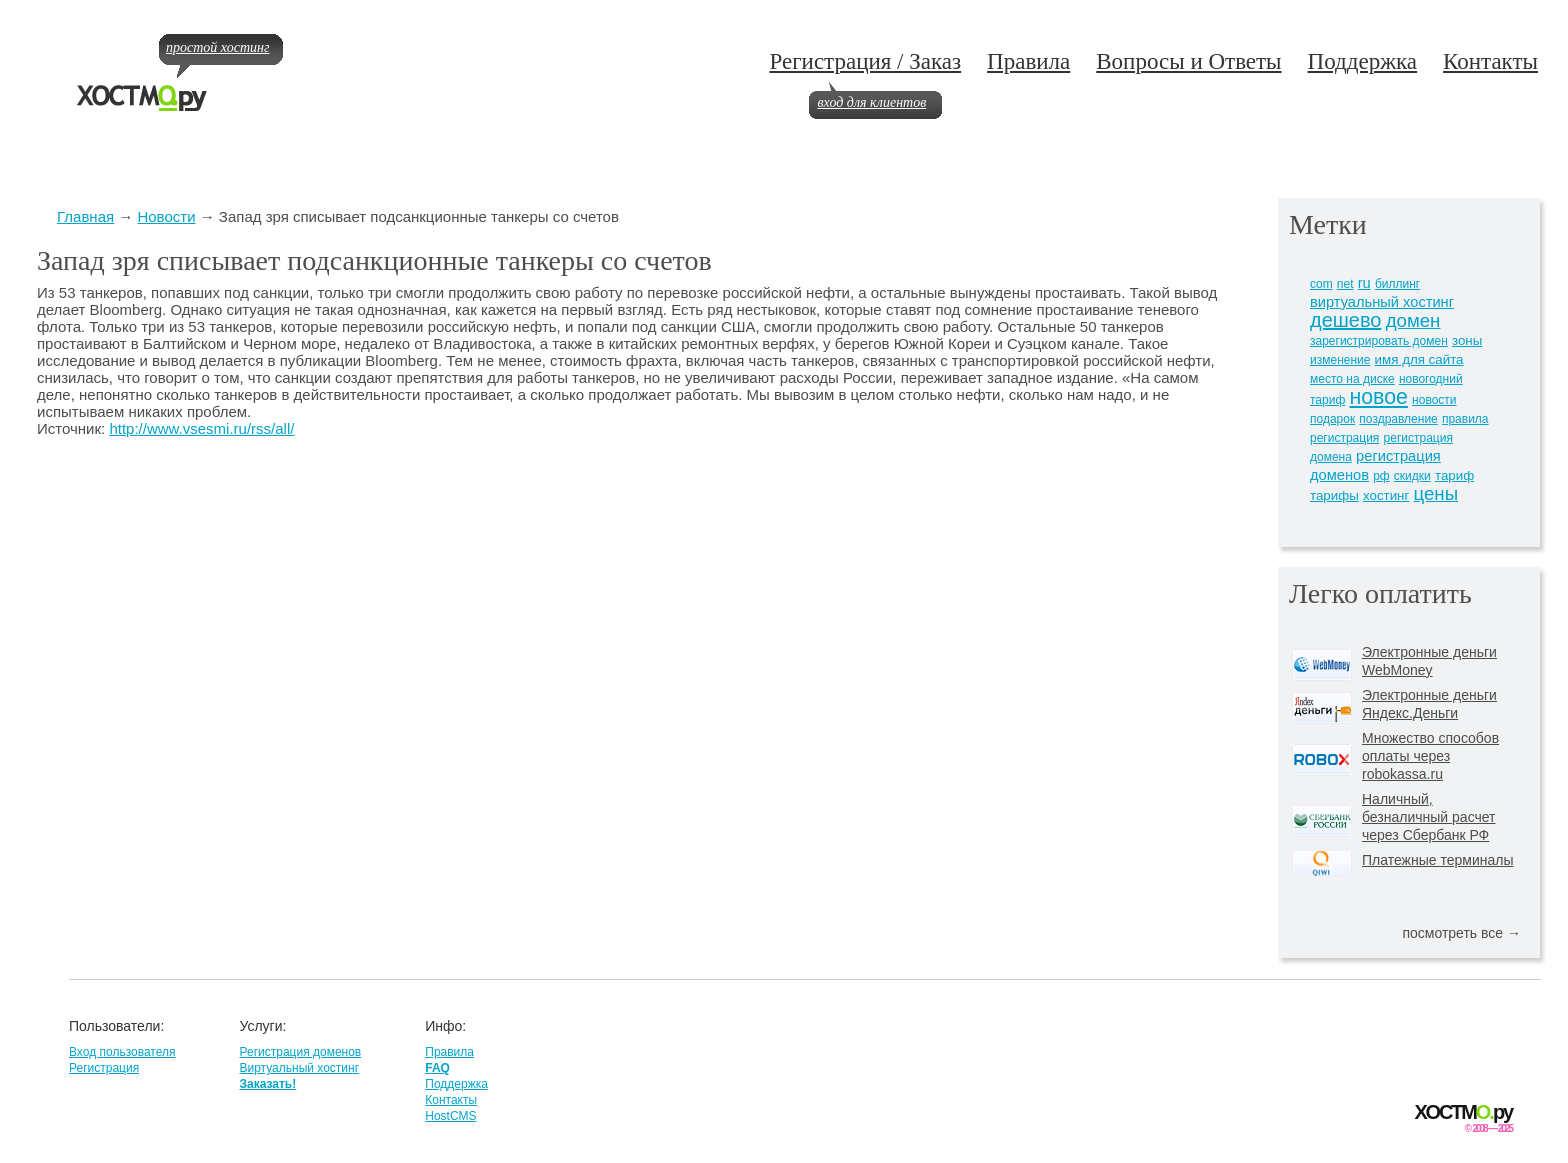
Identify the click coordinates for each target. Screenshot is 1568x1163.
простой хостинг (217, 47)
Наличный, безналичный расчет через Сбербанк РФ (1429, 817)
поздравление (1398, 419)
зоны (1467, 340)
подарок (1332, 419)
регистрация (1344, 438)
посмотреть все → (1461, 933)
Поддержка (1363, 61)
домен (1413, 320)
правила (1465, 419)
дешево (1345, 320)
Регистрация (104, 1068)
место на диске (1352, 379)
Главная (85, 216)
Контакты (1490, 61)
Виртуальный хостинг (299, 1068)
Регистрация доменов (300, 1052)
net (1345, 284)
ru (1364, 283)
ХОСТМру (1463, 1112)
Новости (166, 216)
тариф (1454, 475)
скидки (1412, 476)
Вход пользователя (122, 1052)
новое (1378, 397)
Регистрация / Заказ (865, 61)
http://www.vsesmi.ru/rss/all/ (201, 428)
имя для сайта (1419, 359)
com (1321, 284)
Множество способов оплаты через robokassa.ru (1430, 756)
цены (1436, 493)
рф (1381, 476)
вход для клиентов (871, 102)
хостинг (1386, 495)
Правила (1028, 61)
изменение (1340, 360)
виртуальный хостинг (1382, 302)
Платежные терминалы (1437, 860)
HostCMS (450, 1116)
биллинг (1397, 284)
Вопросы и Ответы (1188, 61)
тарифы (1334, 495)
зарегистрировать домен (1379, 341)
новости (1434, 400)
